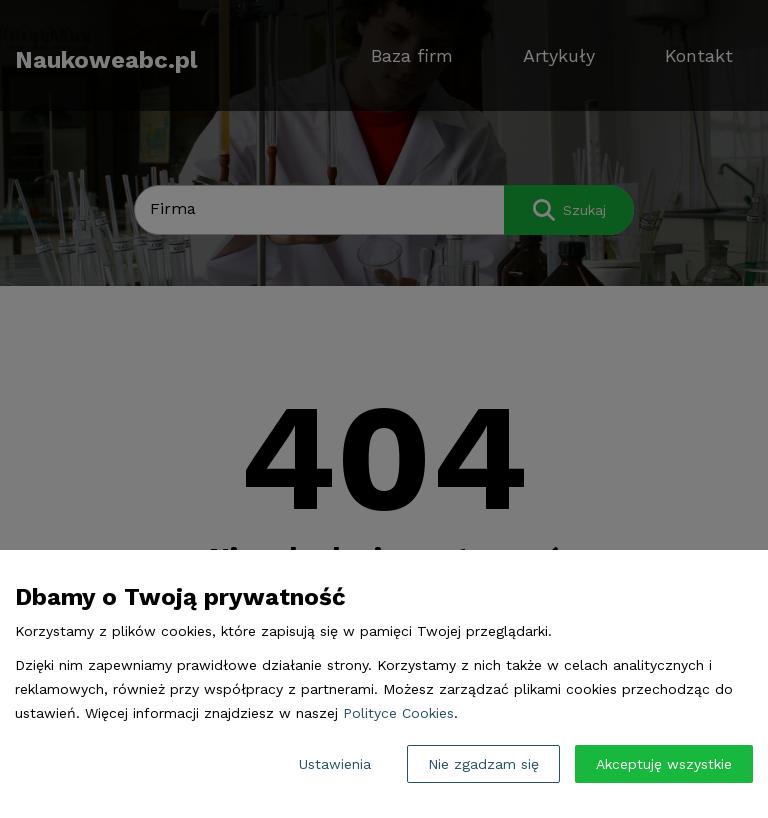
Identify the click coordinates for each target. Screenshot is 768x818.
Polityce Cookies (398, 713)
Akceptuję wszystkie (664, 764)
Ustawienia (335, 764)
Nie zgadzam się (483, 764)
